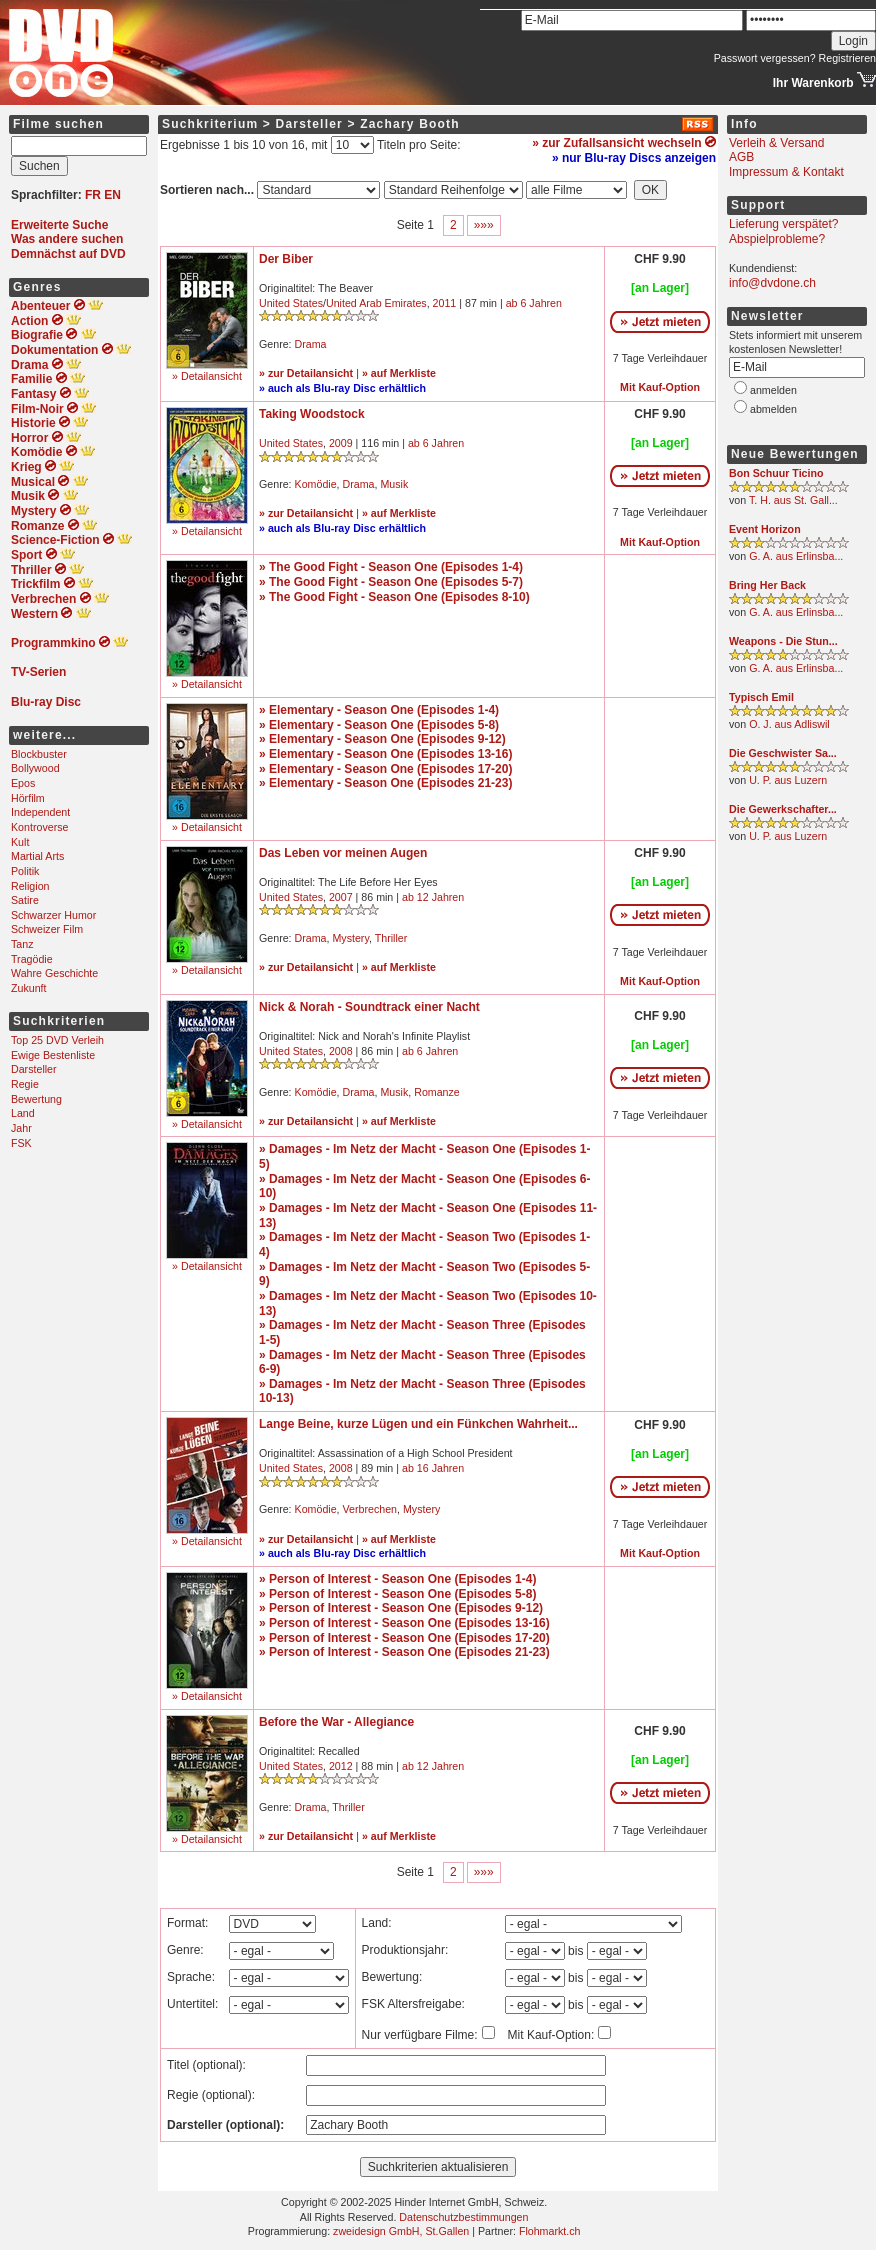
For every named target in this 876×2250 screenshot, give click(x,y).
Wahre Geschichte (54, 973)
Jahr (21, 1128)
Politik (25, 871)
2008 (341, 1051)
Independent (40, 812)
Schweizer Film (47, 929)
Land (23, 1113)
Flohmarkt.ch (550, 2231)
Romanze (437, 1092)
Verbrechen (370, 1509)
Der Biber (286, 259)
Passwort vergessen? (765, 58)
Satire (25, 900)
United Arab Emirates (376, 303)
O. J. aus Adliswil (789, 724)
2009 (341, 443)
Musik (394, 484)
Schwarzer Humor (53, 915)
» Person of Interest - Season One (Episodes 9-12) (401, 1608)
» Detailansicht (207, 376)
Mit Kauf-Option (660, 387)
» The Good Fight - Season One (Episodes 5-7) (391, 582)
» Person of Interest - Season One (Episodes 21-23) (404, 1652)
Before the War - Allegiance (336, 1722)
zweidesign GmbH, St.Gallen (401, 2231)
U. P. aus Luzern (788, 780)
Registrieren (847, 58)
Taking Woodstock (312, 414)
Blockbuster (39, 754)
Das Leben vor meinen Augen (343, 853)
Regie (25, 1084)
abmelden (773, 409)
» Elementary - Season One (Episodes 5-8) (379, 725)
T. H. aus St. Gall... (793, 500)
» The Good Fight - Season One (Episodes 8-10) (394, 597)
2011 (445, 303)
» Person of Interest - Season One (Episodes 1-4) (397, 1579)
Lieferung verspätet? (783, 224)
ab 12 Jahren (433, 897)
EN (112, 195)
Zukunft (29, 988)
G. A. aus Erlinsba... (796, 556)
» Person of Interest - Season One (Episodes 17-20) (404, 1638)
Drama (311, 344)
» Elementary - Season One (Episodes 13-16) (385, 754)
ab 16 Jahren (433, 1468)
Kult (20, 842)
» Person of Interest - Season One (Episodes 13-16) (404, 1623)
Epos (23, 783)
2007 (341, 897)
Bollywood (35, 768)
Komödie (316, 484)
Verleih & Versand (776, 143)
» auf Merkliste (399, 373)
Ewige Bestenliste (53, 1055)
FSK (21, 1143)
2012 (341, 1766)
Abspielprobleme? (777, 239)
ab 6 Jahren (534, 303)
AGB (741, 157)
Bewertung (36, 1099)
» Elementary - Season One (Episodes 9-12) (382, 739)
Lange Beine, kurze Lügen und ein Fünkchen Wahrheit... (418, 1424)
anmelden (773, 390)
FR (93, 195)
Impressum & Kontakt (786, 172)
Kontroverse (39, 827)
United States (291, 303)
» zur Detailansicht (306, 373)
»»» (484, 225)
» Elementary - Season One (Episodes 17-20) (385, 769)
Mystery (350, 938)
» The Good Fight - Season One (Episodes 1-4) (391, 567)
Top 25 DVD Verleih (57, 1040)
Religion (30, 886)
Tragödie (32, 959)
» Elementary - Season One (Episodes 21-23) (385, 783)
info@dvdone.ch (772, 283)
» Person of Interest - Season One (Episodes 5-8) (397, 1594)
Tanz (22, 944)
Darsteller (34, 1069)
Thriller (391, 938)
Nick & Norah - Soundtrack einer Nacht (369, 1007)
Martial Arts (37, 856)
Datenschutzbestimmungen (463, 2217)
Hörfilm (28, 798)
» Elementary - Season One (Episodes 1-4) (379, 710)
